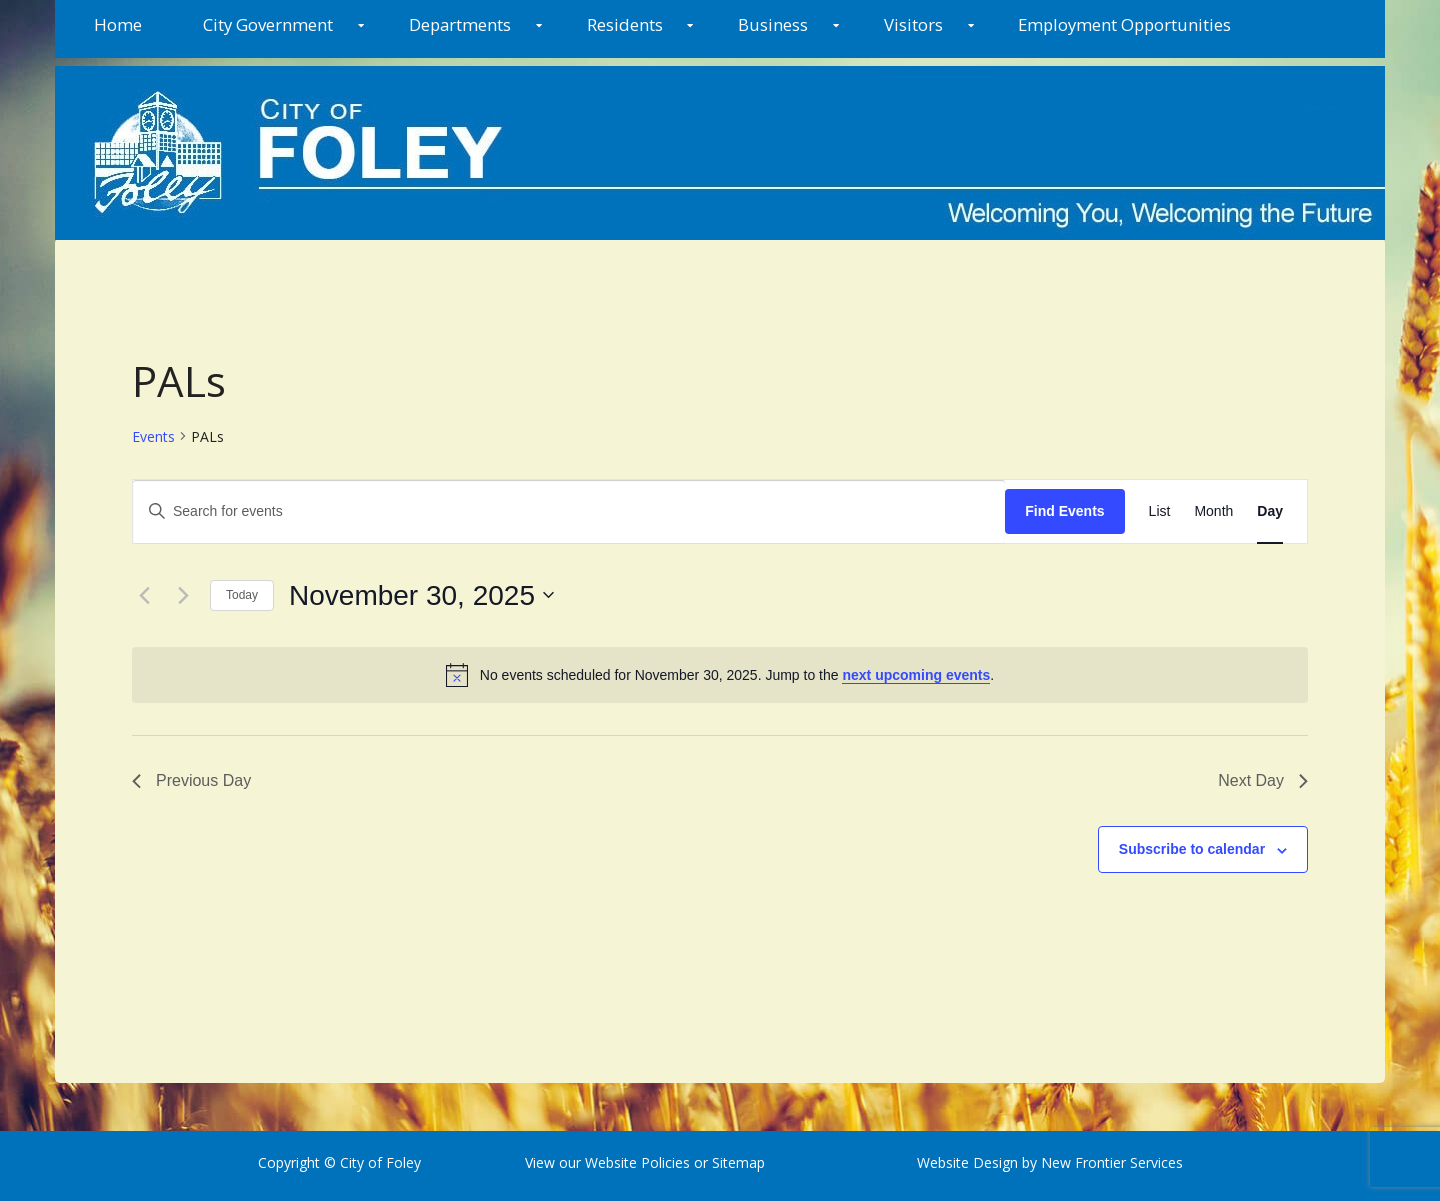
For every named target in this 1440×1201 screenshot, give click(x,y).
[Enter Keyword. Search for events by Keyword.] (569, 511)
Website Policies (637, 1162)
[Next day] (183, 595)
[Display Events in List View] (1160, 511)
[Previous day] (144, 595)
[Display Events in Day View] (1270, 511)
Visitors (913, 24)
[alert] (720, 675)
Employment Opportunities (1124, 24)
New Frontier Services (1112, 1162)
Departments (460, 24)
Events (153, 436)
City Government (268, 24)
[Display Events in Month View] (1213, 511)
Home (118, 24)
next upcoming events (916, 675)
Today (242, 595)
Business (773, 24)
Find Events (1064, 511)
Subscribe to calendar (1192, 849)
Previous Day (191, 780)
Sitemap (736, 1162)
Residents (625, 24)
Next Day (1263, 780)
